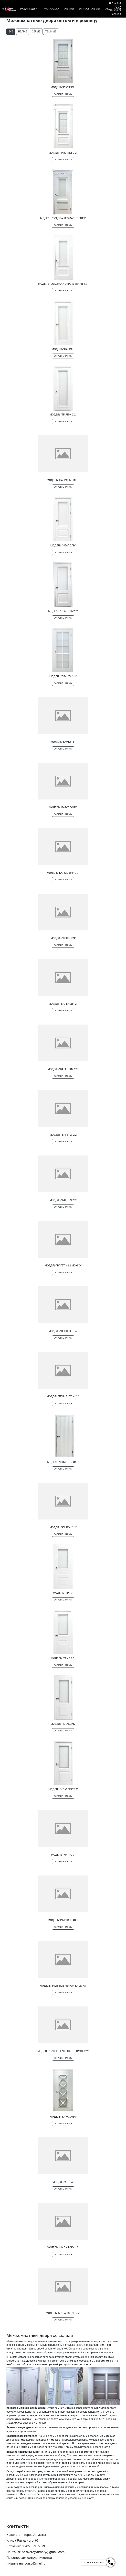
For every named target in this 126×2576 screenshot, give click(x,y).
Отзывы (69, 8)
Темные (50, 31)
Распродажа (51, 8)
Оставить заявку (63, 94)
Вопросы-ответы (89, 8)
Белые (22, 31)
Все (11, 31)
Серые (36, 31)
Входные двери (29, 8)
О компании (113, 8)
